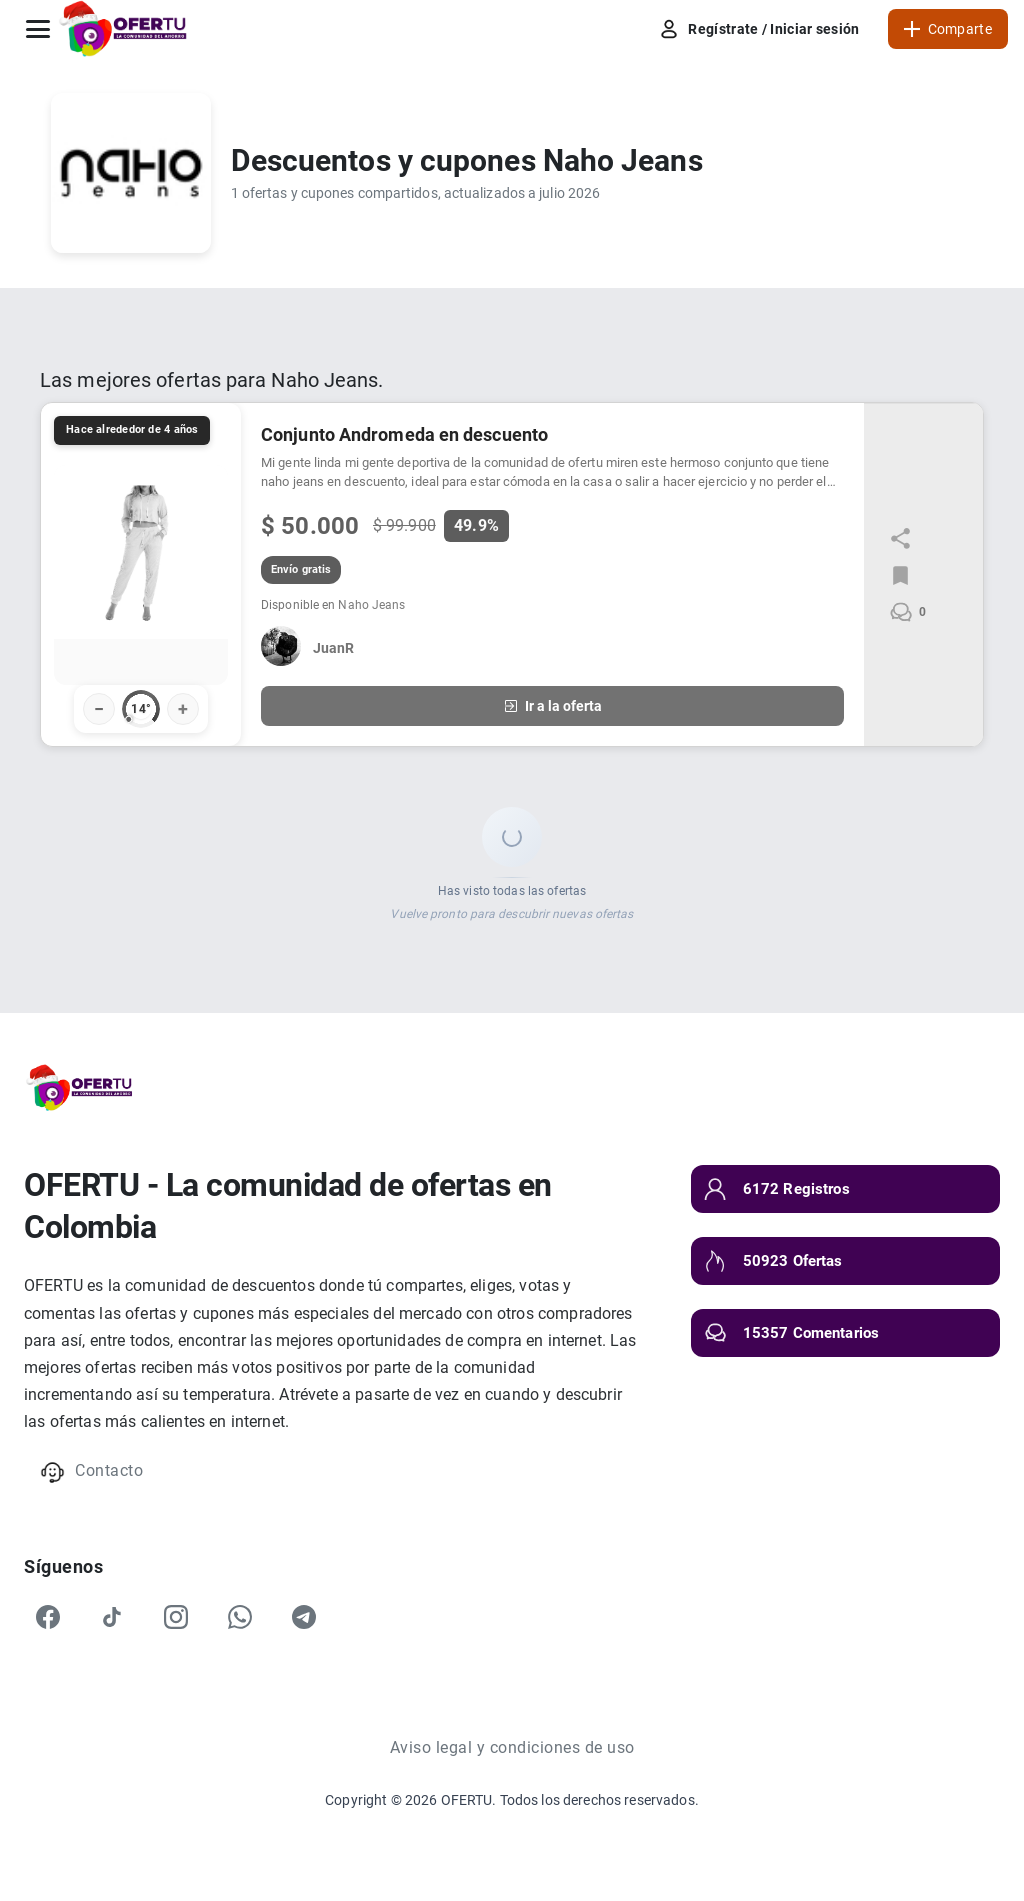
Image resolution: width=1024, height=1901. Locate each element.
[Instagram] (176, 1617)
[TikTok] (112, 1617)
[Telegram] (304, 1617)
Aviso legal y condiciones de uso (512, 1747)
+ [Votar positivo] (183, 708)
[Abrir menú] (38, 29)
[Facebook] (48, 1617)
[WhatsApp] (240, 1617)
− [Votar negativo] (99, 708)
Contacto (91, 1472)
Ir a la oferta (552, 706)
